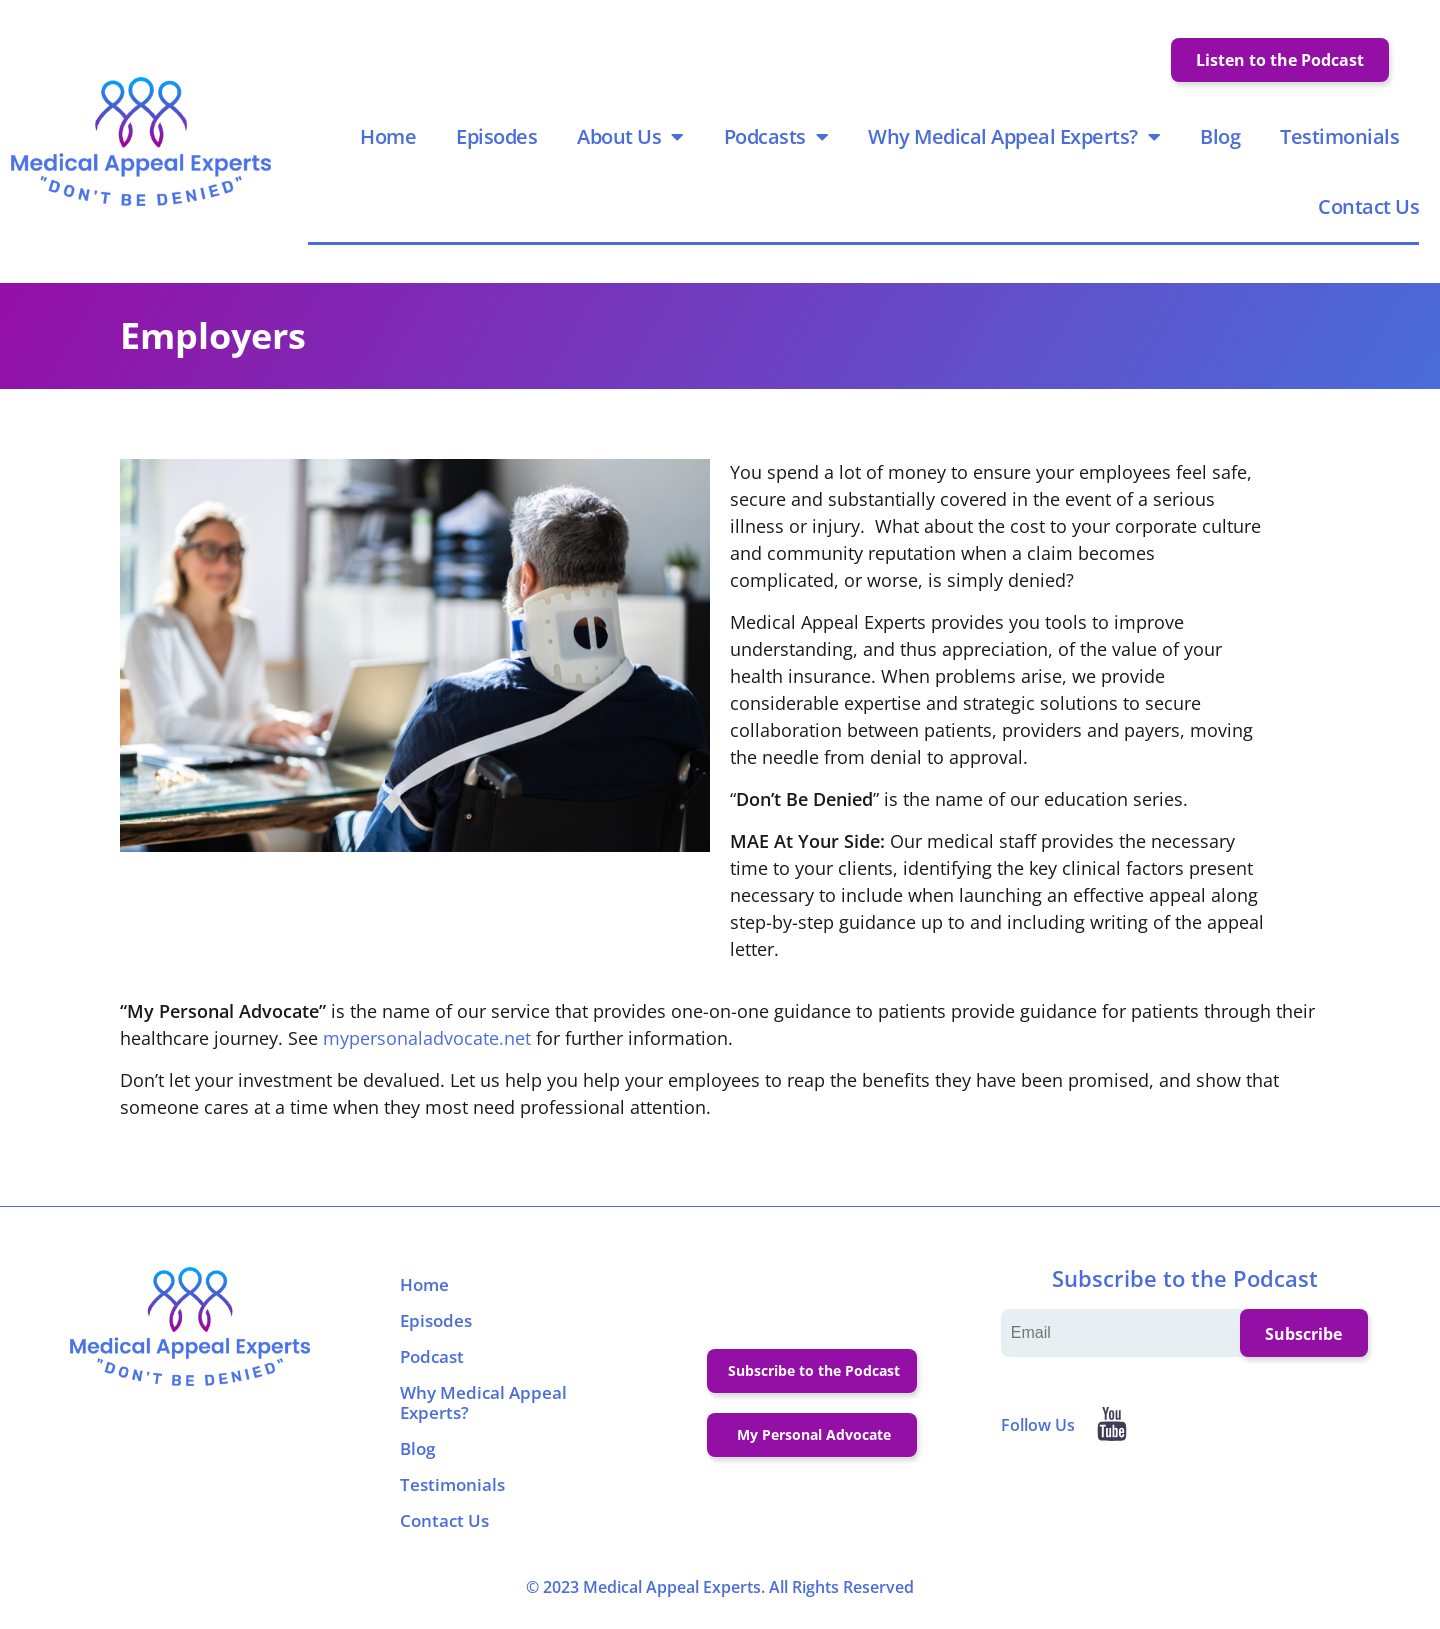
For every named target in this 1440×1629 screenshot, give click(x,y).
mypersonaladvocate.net (427, 1042)
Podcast (432, 1360)
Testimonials (1340, 138)
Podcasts (777, 139)
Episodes (497, 138)
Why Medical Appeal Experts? (1015, 139)
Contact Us (1369, 208)
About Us (631, 139)
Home (389, 138)
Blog (1221, 138)
